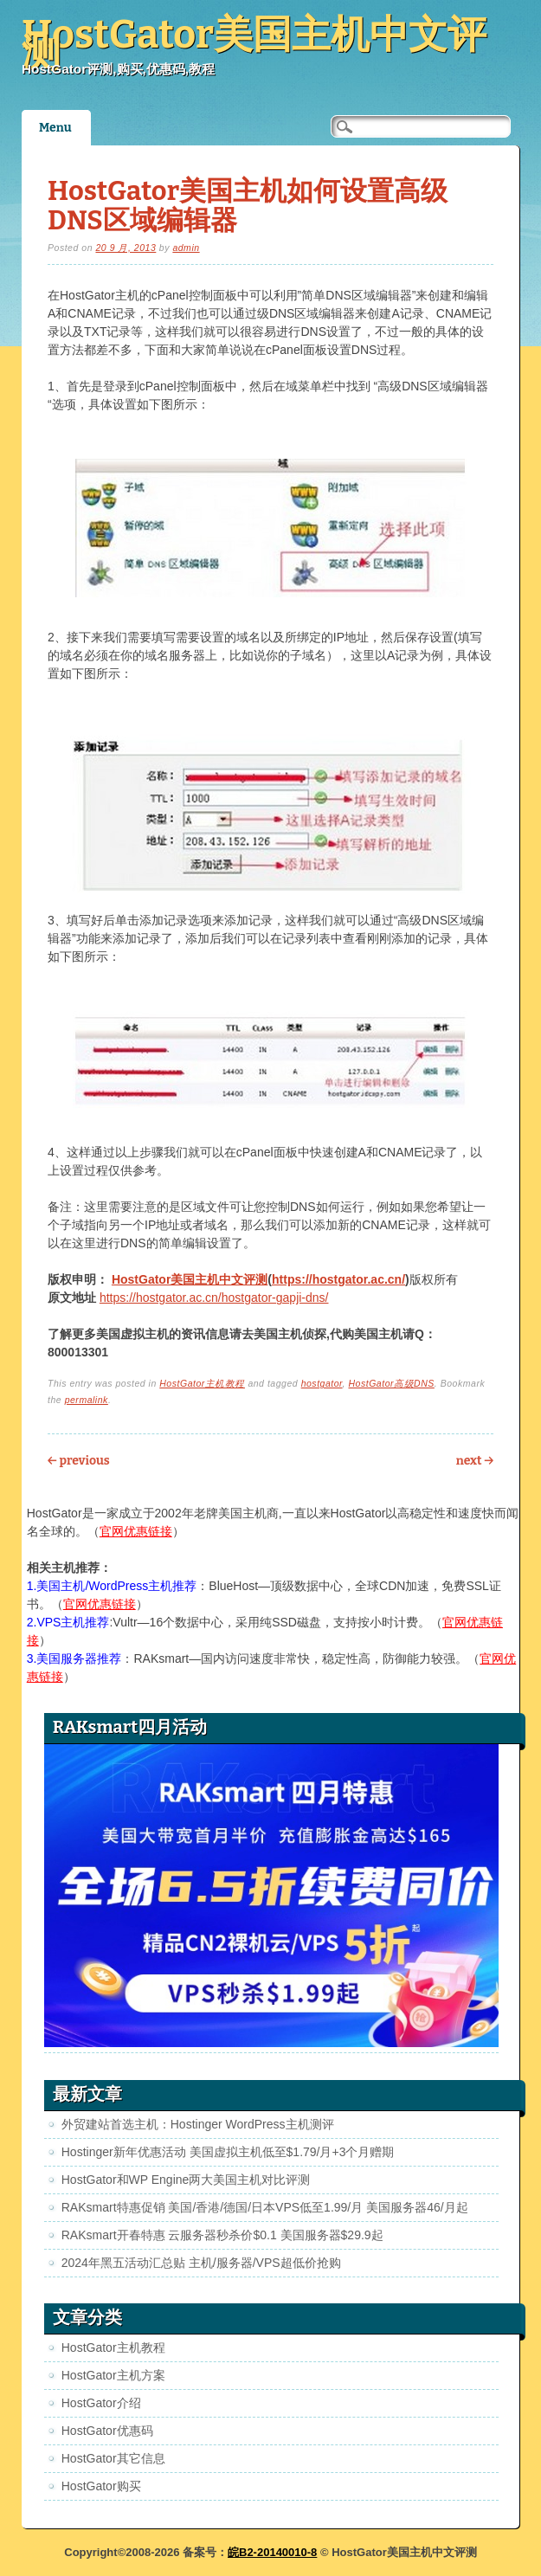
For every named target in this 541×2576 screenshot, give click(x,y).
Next (474, 1460)
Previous (79, 1460)
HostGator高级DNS (391, 1383)
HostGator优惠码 (107, 2431)
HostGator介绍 (101, 2403)
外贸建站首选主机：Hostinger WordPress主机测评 (197, 2124)
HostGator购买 (101, 2486)
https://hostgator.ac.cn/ (338, 1279)
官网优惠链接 (136, 1531)
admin (185, 247)
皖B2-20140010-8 (272, 2552)
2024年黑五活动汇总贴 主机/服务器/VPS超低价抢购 (201, 2263)
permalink (86, 1399)
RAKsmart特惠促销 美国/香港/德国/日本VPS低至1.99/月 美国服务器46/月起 (264, 2207)
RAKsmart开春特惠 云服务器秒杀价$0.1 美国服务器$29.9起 (222, 2235)
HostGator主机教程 (202, 1383)
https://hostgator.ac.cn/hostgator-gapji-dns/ (214, 1297)
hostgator (322, 1383)
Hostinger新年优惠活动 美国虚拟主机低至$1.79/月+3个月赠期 (228, 2152)
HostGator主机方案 (113, 2375)
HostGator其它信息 (113, 2458)
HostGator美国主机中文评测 (254, 43)
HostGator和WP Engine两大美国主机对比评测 (186, 2179)
